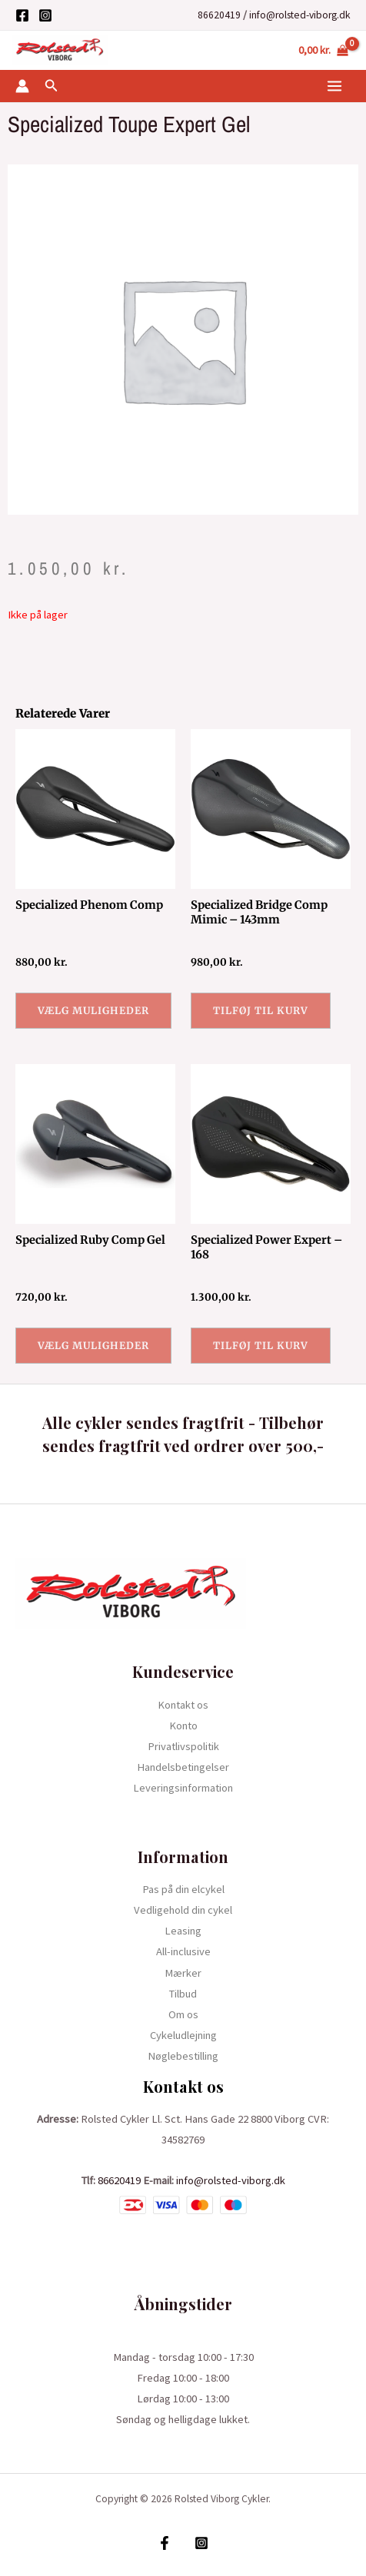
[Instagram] (45, 15)
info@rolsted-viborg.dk (300, 15)
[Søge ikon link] (51, 86)
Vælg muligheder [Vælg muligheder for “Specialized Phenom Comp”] (93, 1010)
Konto (183, 1725)
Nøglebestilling (183, 2056)
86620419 (219, 15)
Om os (183, 2014)
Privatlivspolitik (183, 1746)
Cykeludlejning (183, 2035)
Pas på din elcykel (183, 1889)
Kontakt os (183, 1705)
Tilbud (183, 1994)
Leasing (183, 1931)
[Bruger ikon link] (22, 86)
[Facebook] (22, 15)
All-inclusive (183, 1951)
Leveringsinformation (183, 1788)
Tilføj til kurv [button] (260, 1010)
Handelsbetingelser (183, 1767)
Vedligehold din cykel (183, 1910)
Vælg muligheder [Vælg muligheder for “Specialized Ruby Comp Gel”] (93, 1345)
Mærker (183, 1973)
